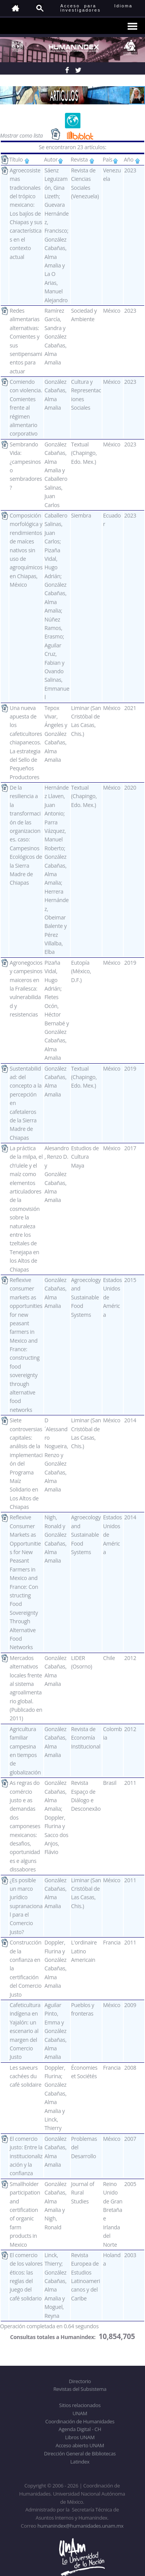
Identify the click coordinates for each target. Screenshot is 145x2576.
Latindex (79, 2461)
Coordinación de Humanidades (79, 2421)
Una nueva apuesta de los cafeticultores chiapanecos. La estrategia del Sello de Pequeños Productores (26, 742)
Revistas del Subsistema (79, 2388)
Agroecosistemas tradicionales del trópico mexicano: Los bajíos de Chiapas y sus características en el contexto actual (26, 213)
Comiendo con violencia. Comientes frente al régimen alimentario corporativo (26, 407)
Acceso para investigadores (80, 7)
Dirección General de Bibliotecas (80, 2453)
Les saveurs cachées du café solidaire (25, 2076)
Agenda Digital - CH (80, 2429)
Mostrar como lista (22, 135)
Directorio (80, 2381)
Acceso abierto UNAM (80, 2445)
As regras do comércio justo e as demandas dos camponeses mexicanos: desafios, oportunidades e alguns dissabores (25, 1826)
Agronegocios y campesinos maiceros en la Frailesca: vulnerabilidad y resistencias (26, 988)
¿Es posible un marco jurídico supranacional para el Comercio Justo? (26, 1906)
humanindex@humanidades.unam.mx (81, 2525)
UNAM (80, 2413)
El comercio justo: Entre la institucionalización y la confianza (26, 2156)
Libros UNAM (79, 2437)
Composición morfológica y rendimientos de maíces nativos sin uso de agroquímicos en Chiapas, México (26, 550)
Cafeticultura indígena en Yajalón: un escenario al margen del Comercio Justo (25, 2030)
